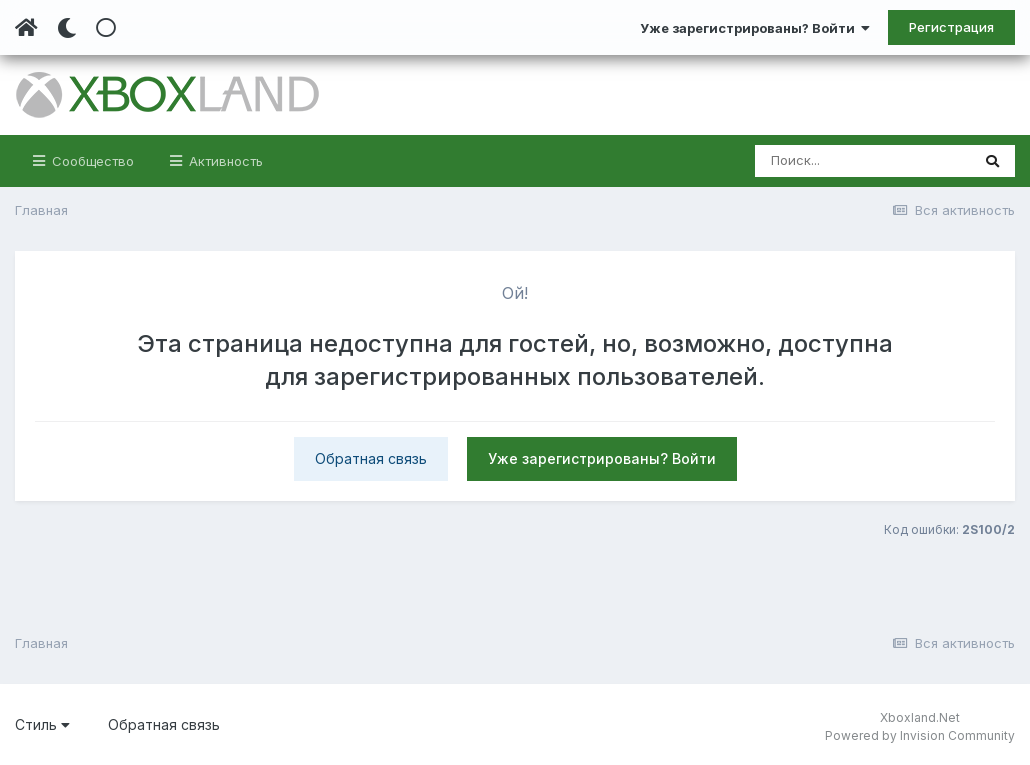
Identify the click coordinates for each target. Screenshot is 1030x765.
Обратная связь (371, 458)
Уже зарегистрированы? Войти (755, 28)
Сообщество (91, 161)
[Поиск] (862, 161)
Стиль (42, 724)
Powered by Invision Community (920, 735)
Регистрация (951, 27)
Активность (224, 161)
